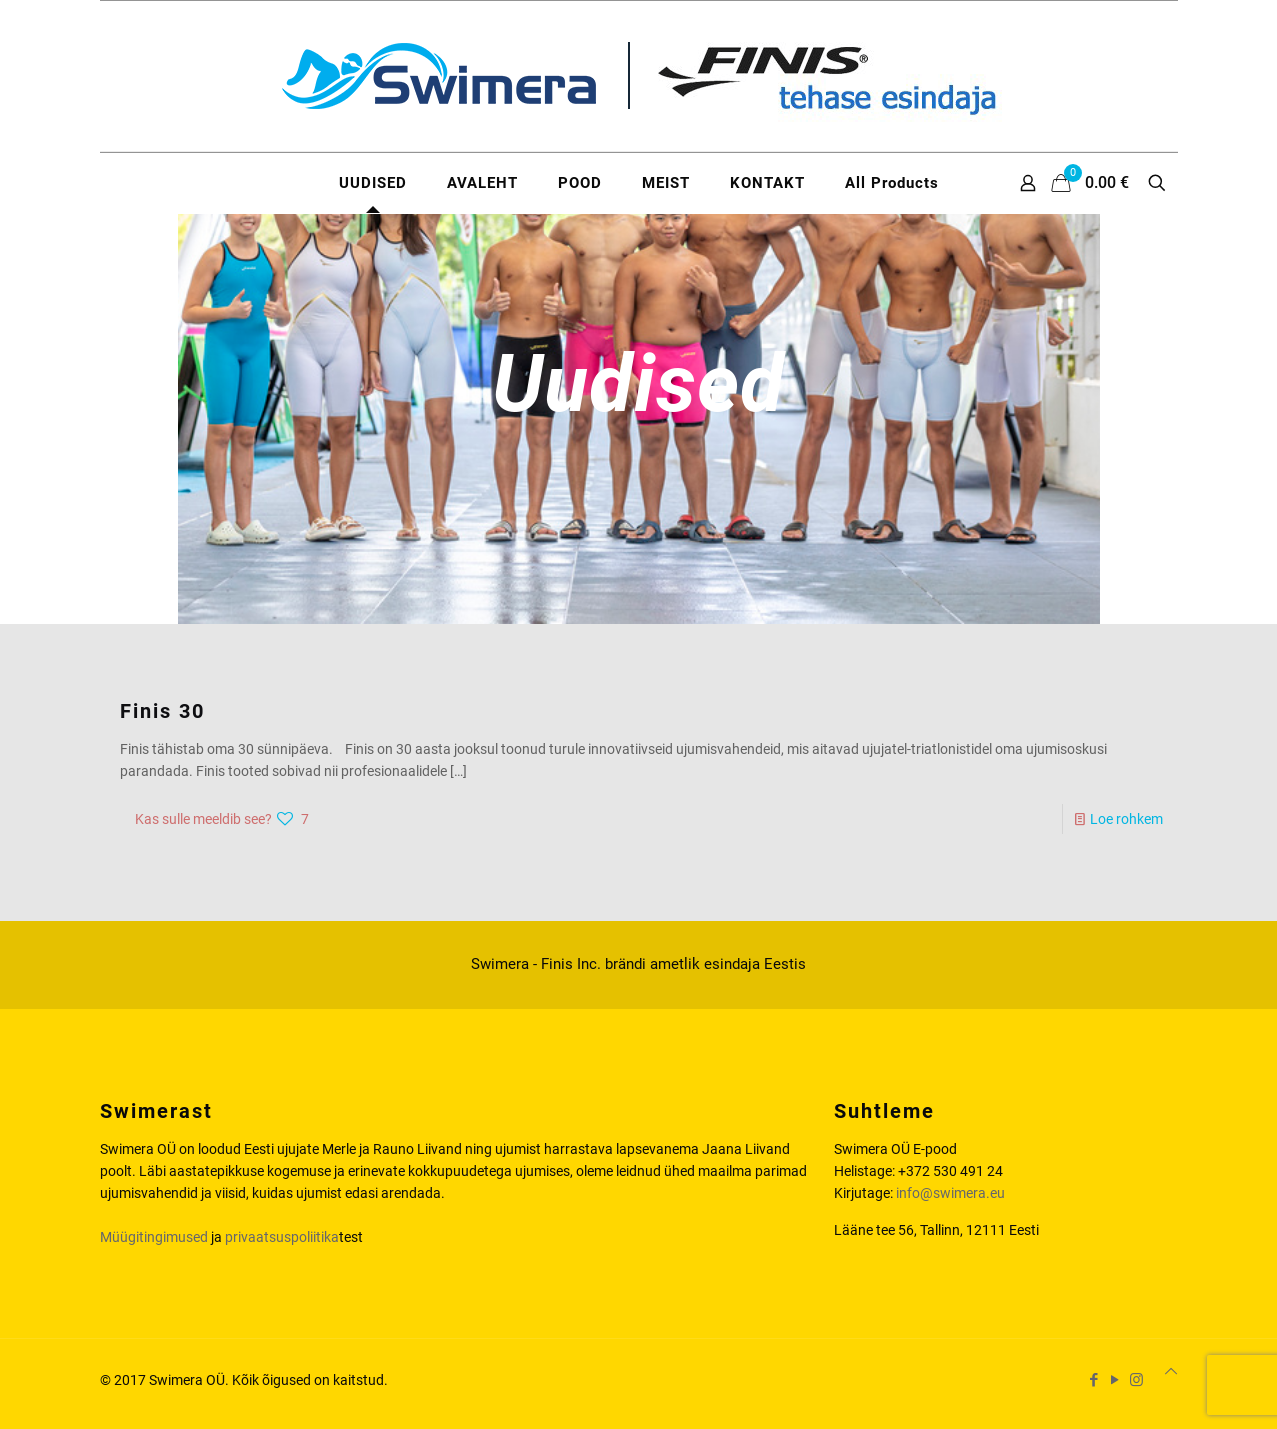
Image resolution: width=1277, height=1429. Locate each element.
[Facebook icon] (1094, 1380)
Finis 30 (162, 711)
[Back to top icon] (1171, 1371)
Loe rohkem (1126, 819)
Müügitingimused (154, 1237)
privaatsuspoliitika (282, 1237)
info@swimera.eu (950, 1193)
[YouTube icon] (1115, 1380)
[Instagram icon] (1136, 1380)
